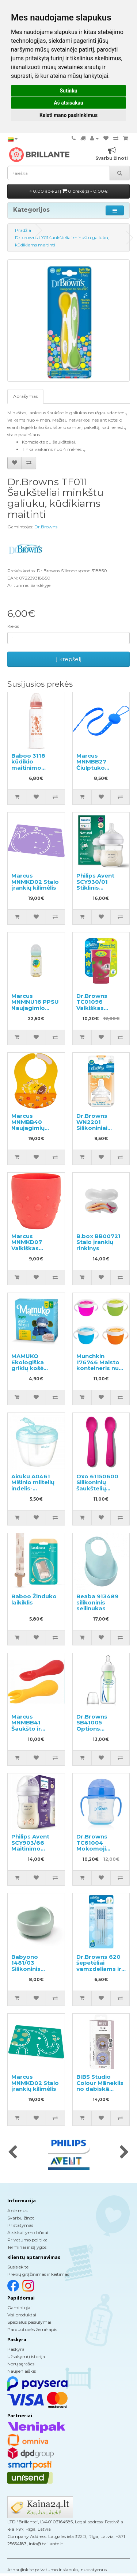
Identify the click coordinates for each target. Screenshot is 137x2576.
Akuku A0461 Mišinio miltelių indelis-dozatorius (32, 1485)
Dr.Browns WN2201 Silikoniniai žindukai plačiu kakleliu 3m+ (98, 1127)
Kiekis (13, 626)
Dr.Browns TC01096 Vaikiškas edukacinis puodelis (92, 1007)
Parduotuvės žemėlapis (32, 2329)
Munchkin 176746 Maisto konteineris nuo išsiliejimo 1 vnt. (99, 1365)
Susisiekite (17, 2267)
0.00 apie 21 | (69, 191)
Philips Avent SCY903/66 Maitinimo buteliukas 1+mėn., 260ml (32, 1848)
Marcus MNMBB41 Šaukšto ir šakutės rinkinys (35, 1725)
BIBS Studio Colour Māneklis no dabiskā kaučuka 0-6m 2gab (99, 2088)
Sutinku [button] (68, 91)
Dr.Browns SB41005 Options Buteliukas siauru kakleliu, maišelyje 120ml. (100, 1731)
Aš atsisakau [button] (68, 103)
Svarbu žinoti (21, 2218)
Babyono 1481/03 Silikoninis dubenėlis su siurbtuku (29, 1968)
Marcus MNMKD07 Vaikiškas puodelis (26, 1245)
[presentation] (12, 2152)
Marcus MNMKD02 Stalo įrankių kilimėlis (35, 881)
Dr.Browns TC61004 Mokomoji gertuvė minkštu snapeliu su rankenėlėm (100, 1851)
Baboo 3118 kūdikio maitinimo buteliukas (28, 764)
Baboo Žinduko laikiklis (34, 1599)
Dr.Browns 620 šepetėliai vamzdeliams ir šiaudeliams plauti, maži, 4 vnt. (98, 1972)
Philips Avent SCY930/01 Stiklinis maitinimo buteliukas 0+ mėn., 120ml (96, 890)
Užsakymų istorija (26, 2356)
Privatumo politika (27, 2240)
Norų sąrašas (20, 2363)
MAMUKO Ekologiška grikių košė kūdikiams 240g (35, 1365)
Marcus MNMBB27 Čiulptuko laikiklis (91, 764)
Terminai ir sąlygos (26, 2247)
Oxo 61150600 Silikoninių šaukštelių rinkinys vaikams (101, 1485)
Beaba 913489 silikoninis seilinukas (97, 1602)
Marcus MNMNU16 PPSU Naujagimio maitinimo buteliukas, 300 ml (35, 1011)
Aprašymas (25, 396)
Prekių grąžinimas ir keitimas (38, 2274)
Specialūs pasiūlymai (29, 2322)
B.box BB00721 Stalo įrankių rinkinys (98, 1242)
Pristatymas (20, 2225)
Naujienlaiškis (21, 2371)
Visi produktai (21, 2314)
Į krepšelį (68, 659)
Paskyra (15, 2349)
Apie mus (17, 2210)
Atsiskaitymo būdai (27, 2232)
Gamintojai (19, 2307)
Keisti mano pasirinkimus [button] (68, 115)
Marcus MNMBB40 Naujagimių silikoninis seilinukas (28, 1127)
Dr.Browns (45, 526)
